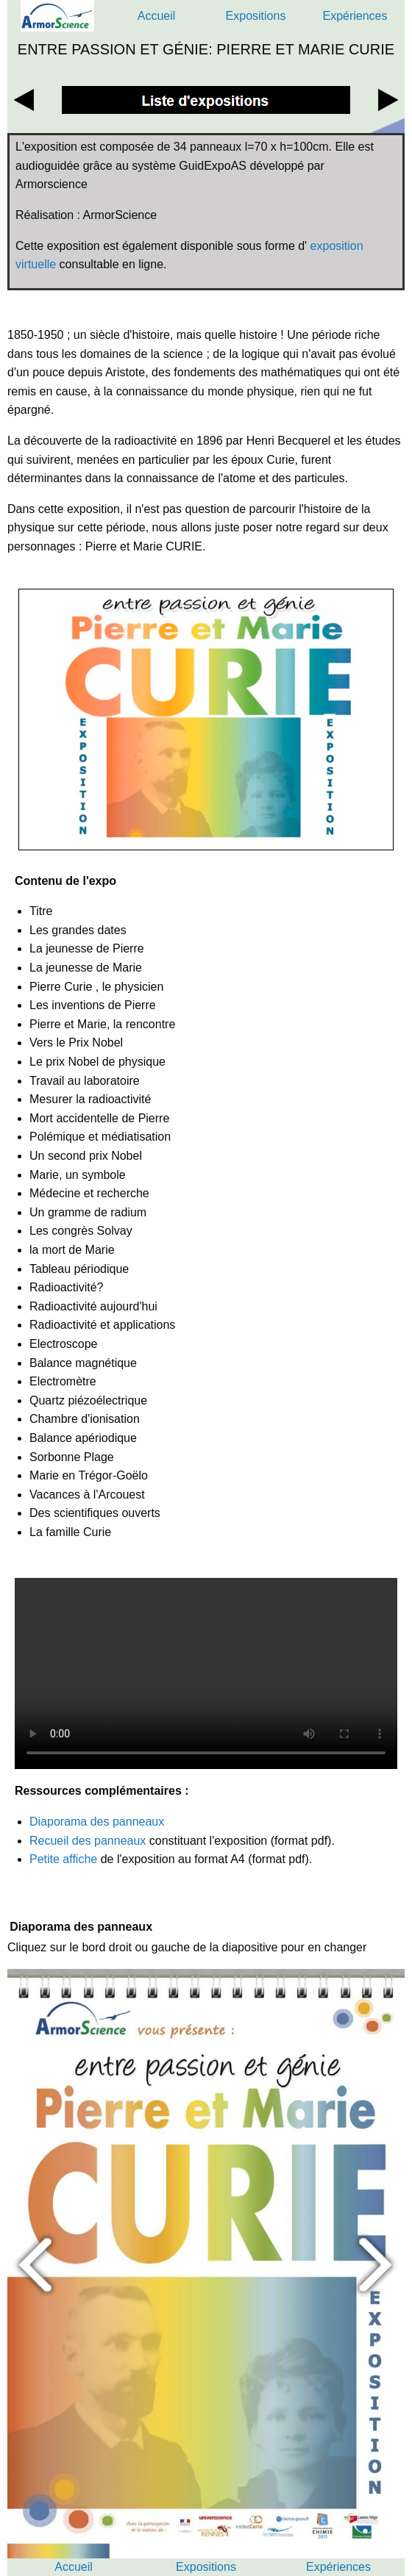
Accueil (157, 16)
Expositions (256, 16)
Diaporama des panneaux (96, 1821)
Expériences (354, 16)
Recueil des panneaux (89, 1840)
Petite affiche (63, 1859)
